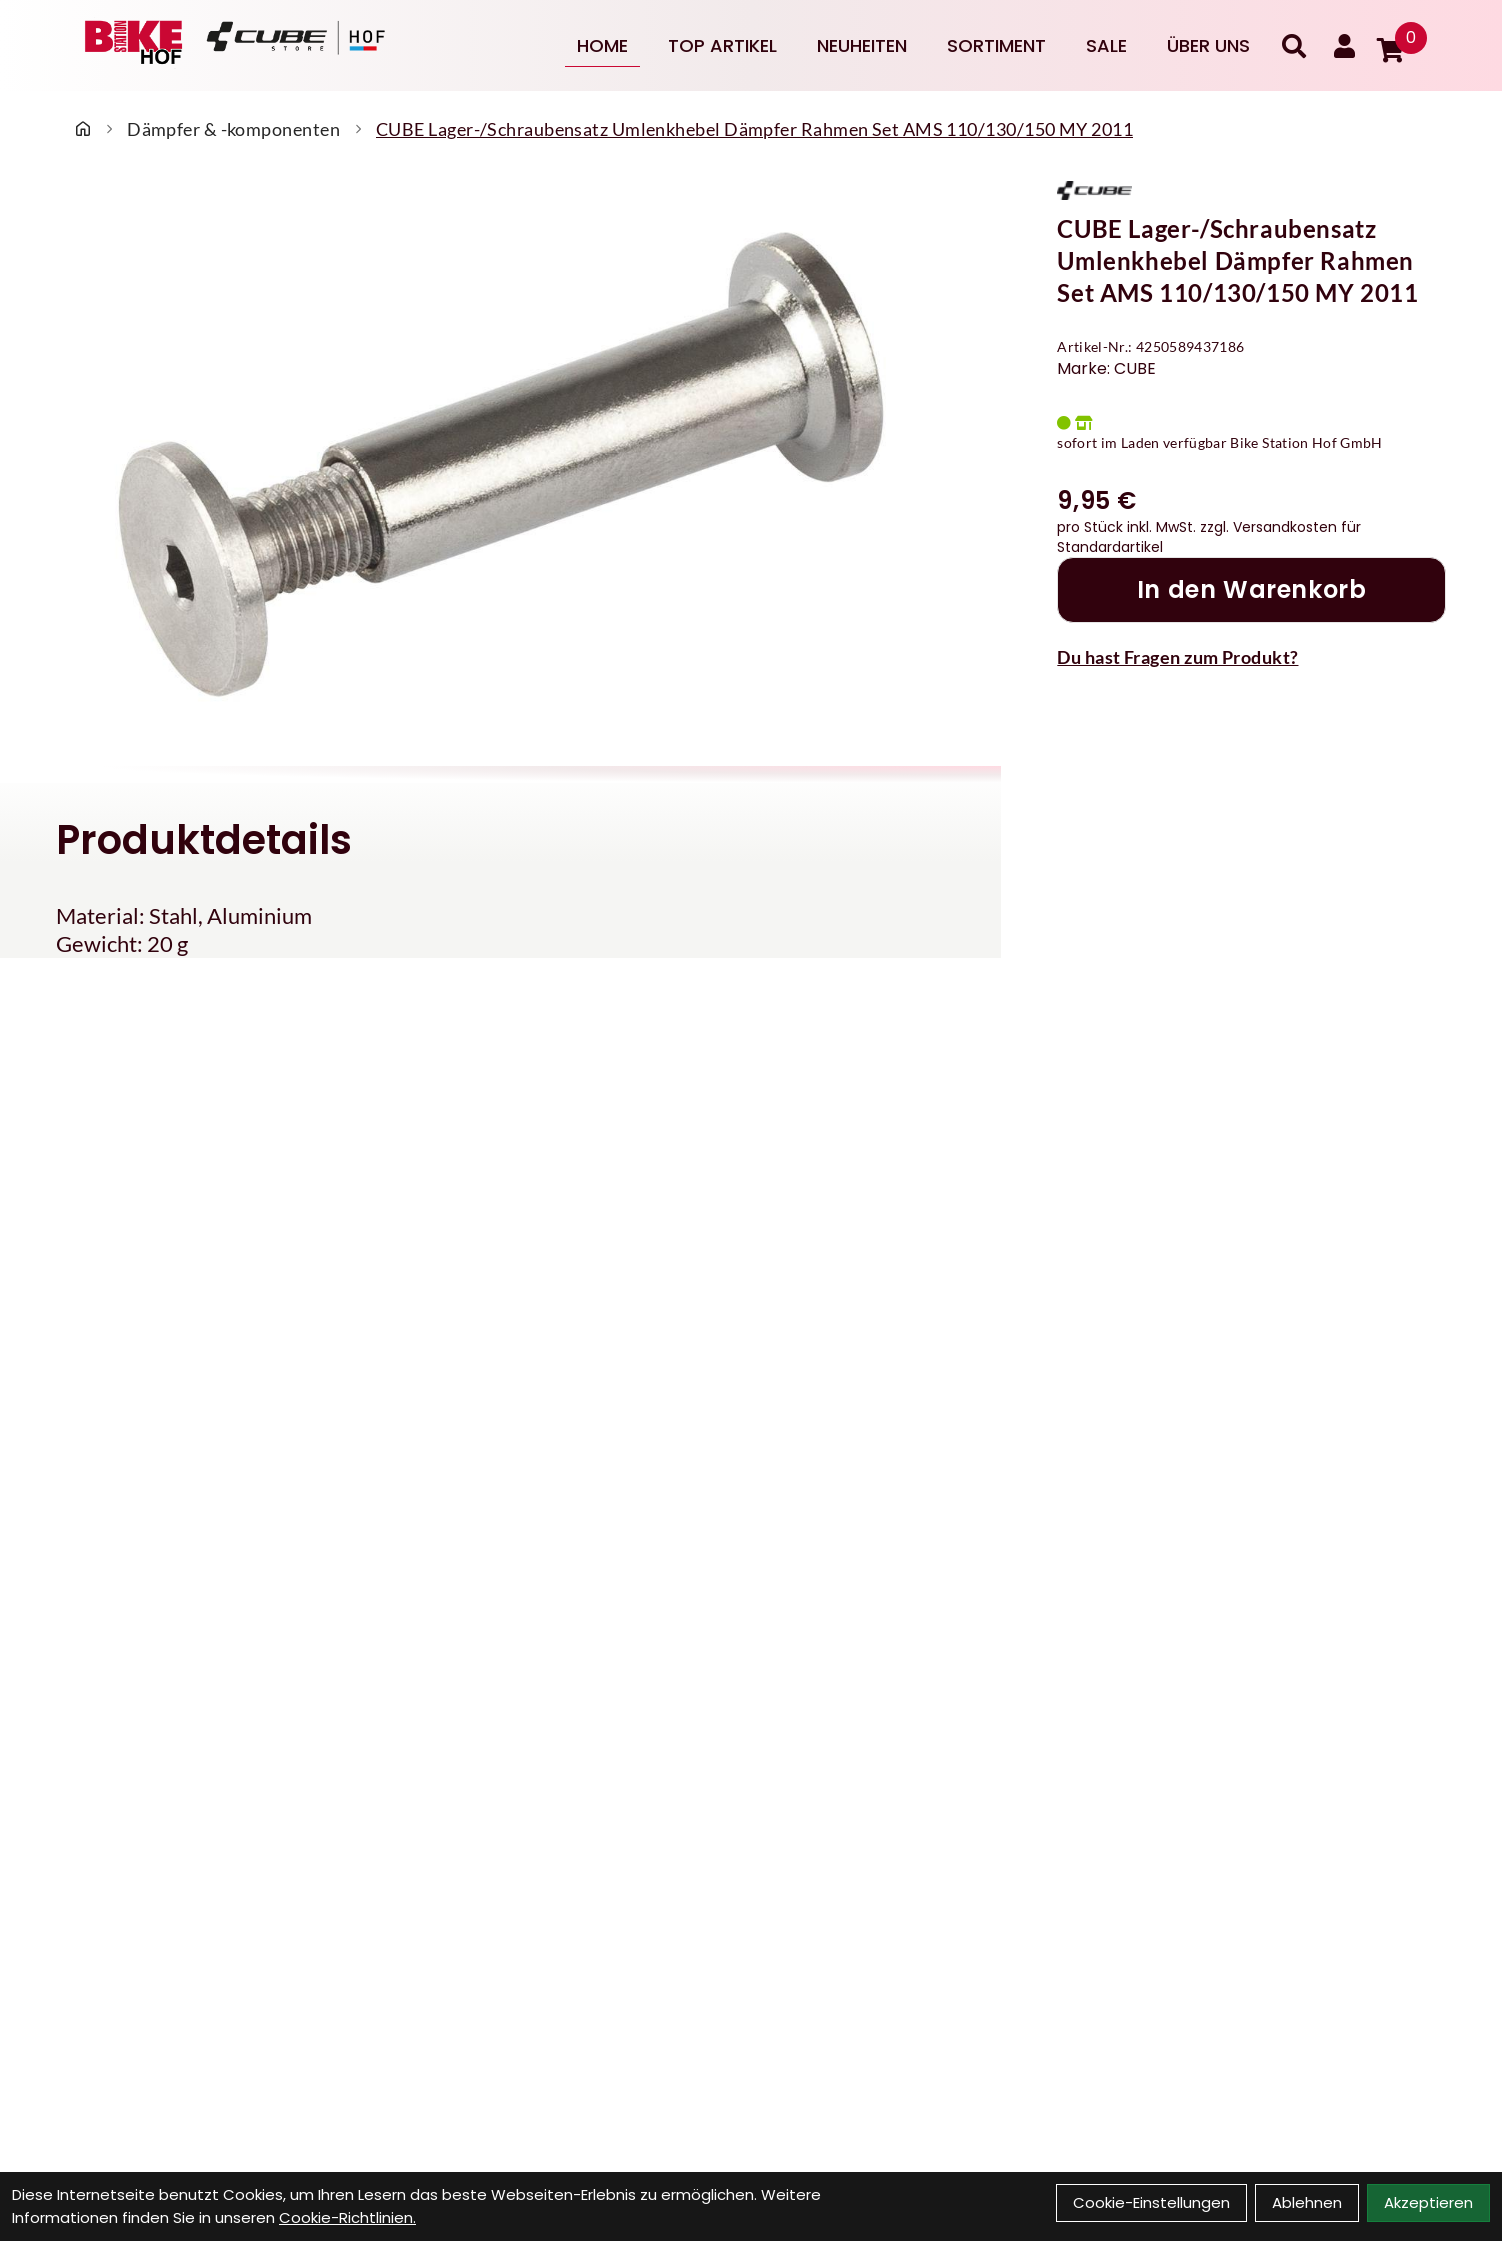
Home (602, 45)
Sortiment (996, 45)
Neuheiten (862, 45)
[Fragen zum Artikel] (1251, 657)
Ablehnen (1307, 2202)
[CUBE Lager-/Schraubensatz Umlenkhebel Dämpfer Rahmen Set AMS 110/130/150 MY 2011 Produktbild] (500, 462)
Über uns (1208, 45)
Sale (1106, 45)
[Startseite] (83, 129)
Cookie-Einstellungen (1151, 2202)
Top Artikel (722, 45)
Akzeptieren (1428, 2202)
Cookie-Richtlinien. (347, 2217)
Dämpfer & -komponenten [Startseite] (233, 129)
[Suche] (1294, 46)
